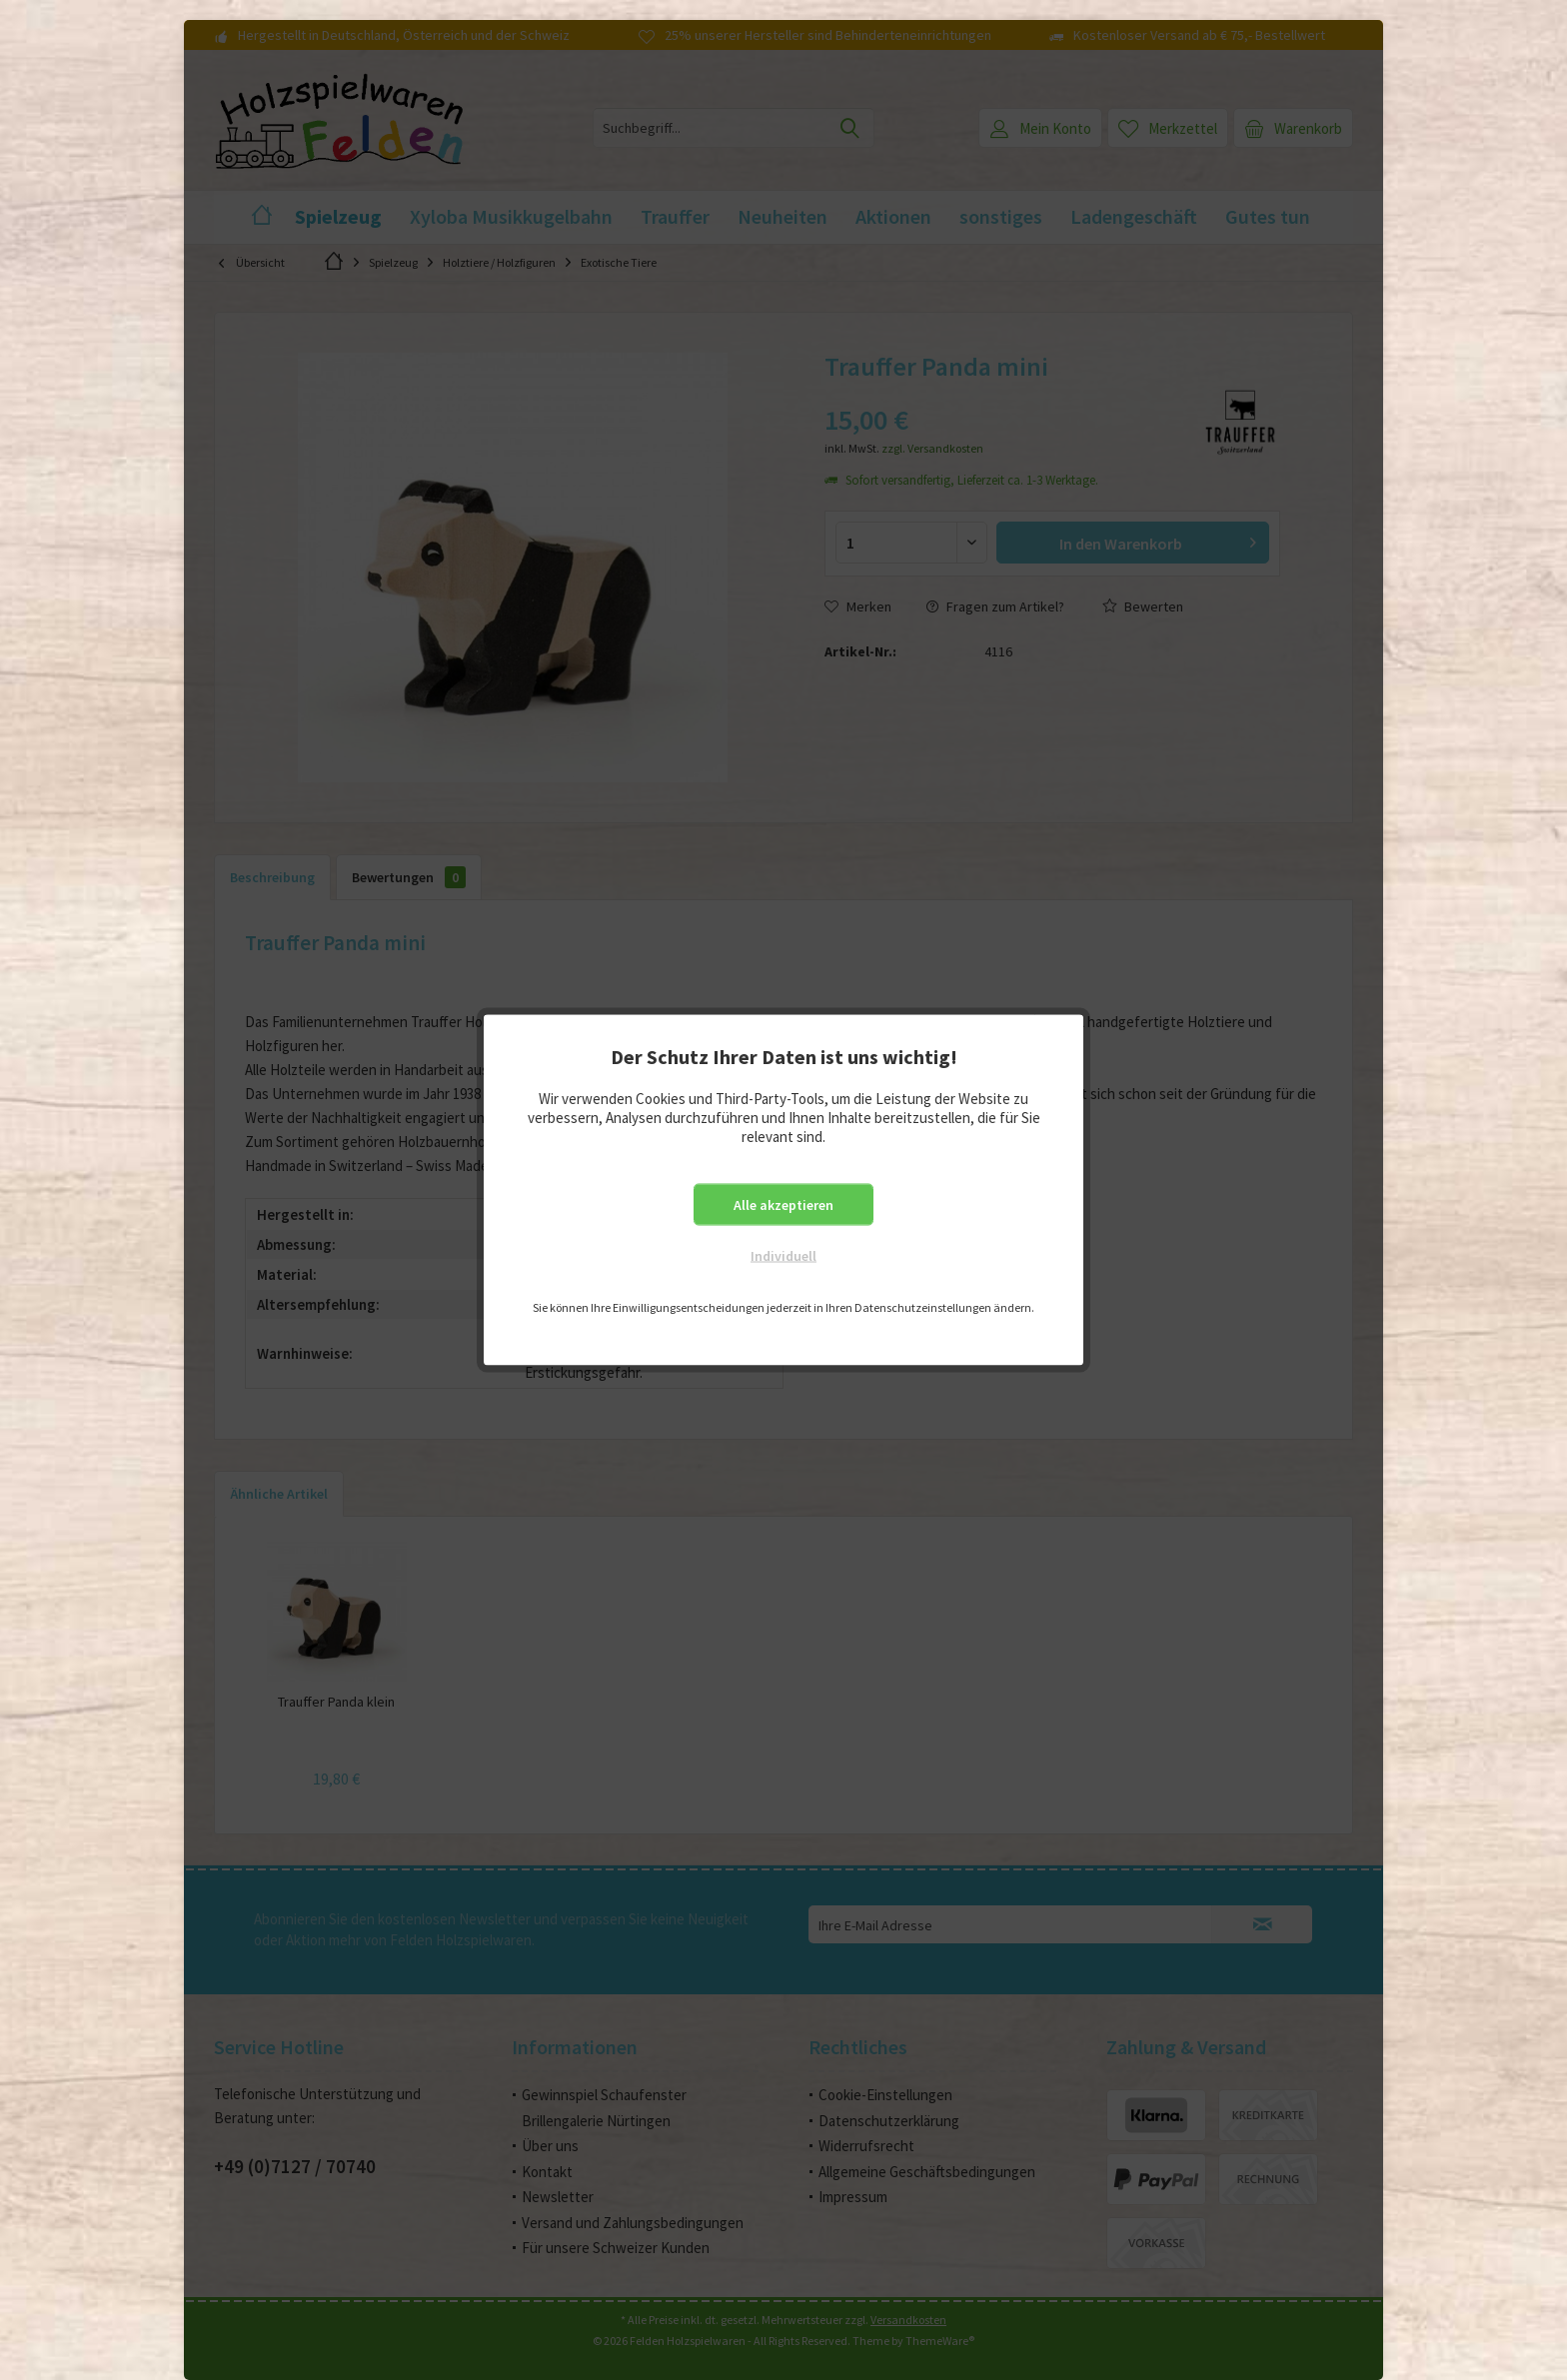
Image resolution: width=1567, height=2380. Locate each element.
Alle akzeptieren (783, 1205)
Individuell (783, 1256)
